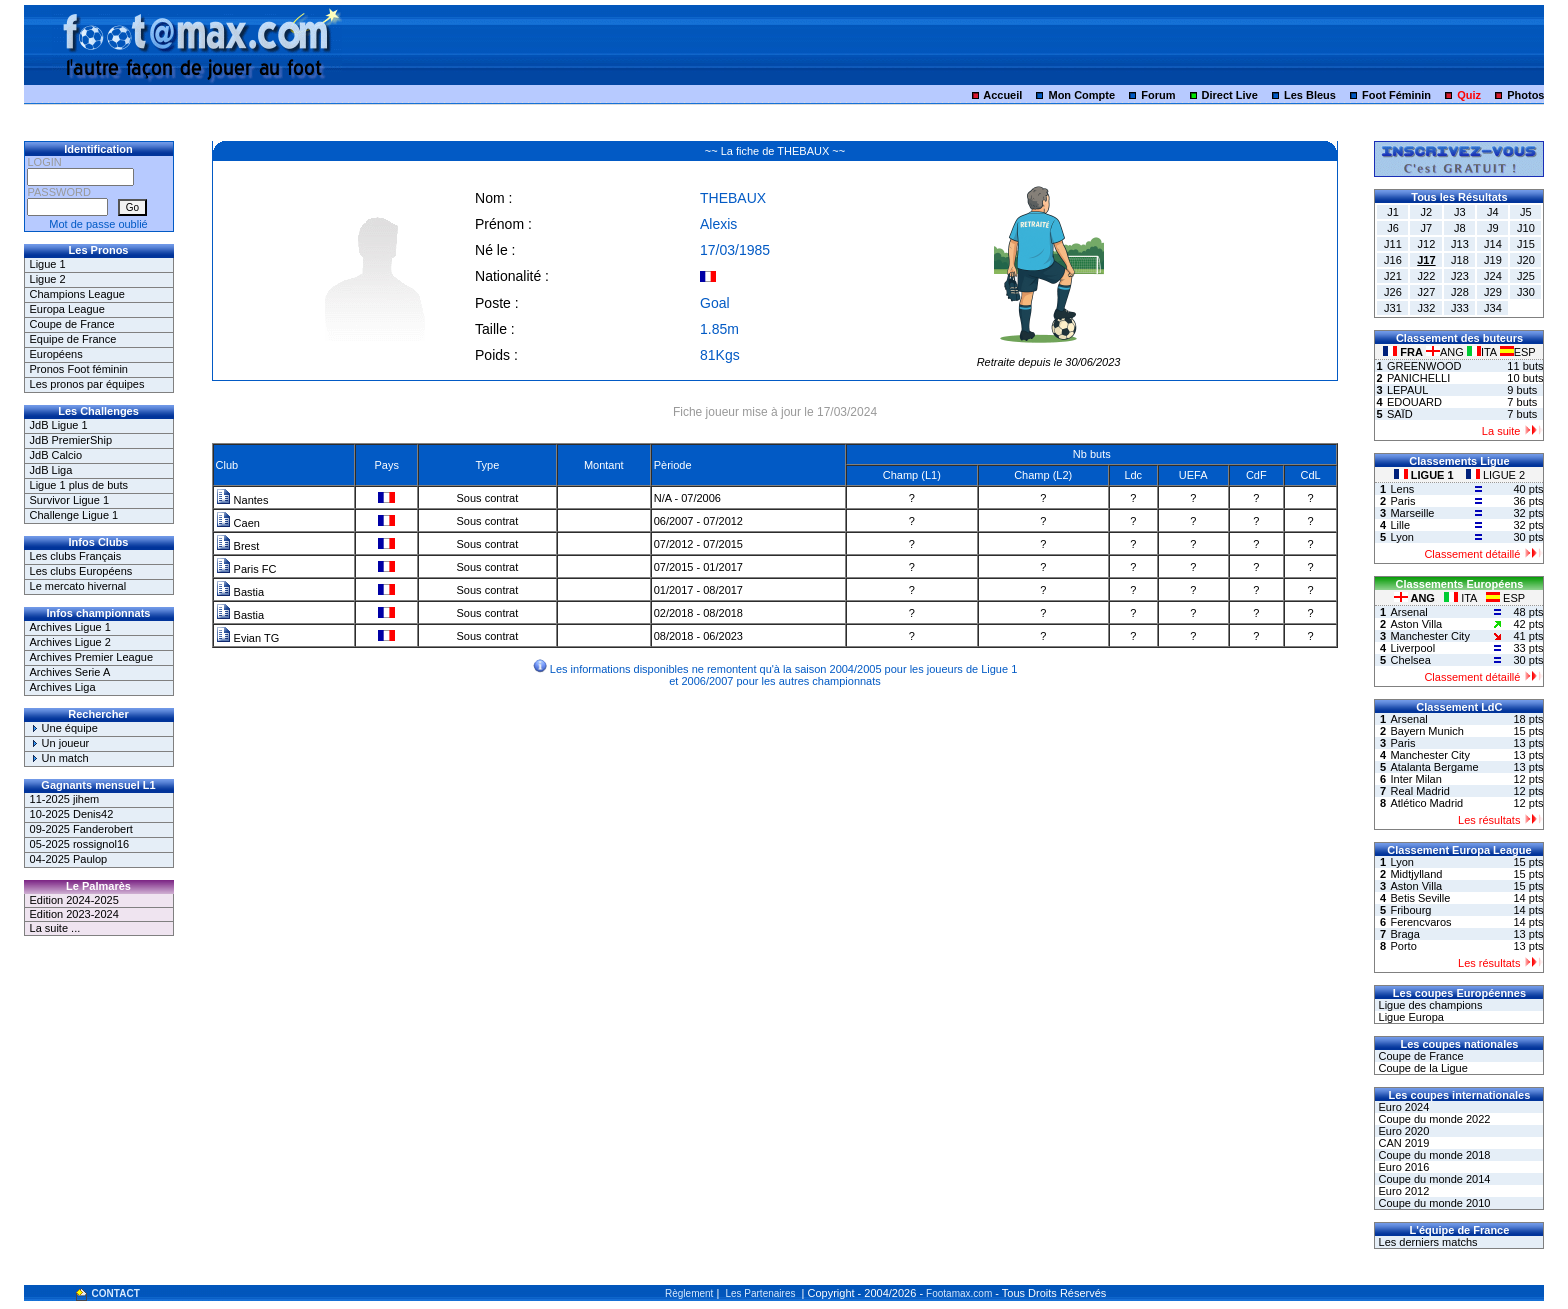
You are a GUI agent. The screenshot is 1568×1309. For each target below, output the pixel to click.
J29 (1493, 292)
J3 (1460, 212)
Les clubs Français (76, 556)
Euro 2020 (1402, 1131)
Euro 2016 (1402, 1167)
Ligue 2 (48, 279)
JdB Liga (51, 470)
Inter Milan (1415, 779)
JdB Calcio (56, 455)
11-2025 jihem (65, 799)
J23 (1460, 276)
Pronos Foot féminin (79, 369)
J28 (1460, 292)
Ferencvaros (1420, 922)
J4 (1493, 212)
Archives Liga (63, 687)
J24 (1493, 276)
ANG (1446, 352)
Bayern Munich (1426, 731)
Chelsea (1410, 660)
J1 (1393, 212)
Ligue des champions (1428, 1005)
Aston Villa (1416, 624)
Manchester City (1429, 636)
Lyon (1401, 537)
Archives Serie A (70, 672)
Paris (1402, 501)
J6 (1393, 228)
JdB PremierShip (71, 440)
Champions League (77, 294)
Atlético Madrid (1426, 803)
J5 (1526, 212)
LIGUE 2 (1495, 475)
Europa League (67, 309)
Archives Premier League (92, 657)
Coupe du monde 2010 (1432, 1203)
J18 (1460, 260)
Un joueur (60, 743)
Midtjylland (1416, 874)
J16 (1393, 260)
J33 (1460, 308)
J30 (1526, 292)
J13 (1460, 244)
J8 (1460, 228)
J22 (1427, 276)
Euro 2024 (1402, 1107)
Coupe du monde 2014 (1432, 1179)
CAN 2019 (1402, 1143)
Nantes (242, 500)
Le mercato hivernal (78, 586)
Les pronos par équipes (87, 384)
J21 (1393, 276)
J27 (1427, 292)
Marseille (1412, 513)
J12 (1427, 244)
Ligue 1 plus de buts (79, 485)
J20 (1526, 260)
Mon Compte (1081, 95)
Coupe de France (72, 324)
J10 (1526, 228)
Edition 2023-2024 (74, 914)
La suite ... (55, 928)
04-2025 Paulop (69, 859)
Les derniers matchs (1426, 1242)
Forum (1158, 95)
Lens (1402, 489)
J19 (1493, 260)
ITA (1483, 352)
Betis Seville (1420, 898)
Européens (56, 354)
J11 (1393, 244)
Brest (238, 546)
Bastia (240, 592)
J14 (1493, 244)
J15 (1526, 244)
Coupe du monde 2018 (1432, 1155)
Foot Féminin (1396, 95)
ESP (1518, 352)
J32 (1427, 308)
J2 (1427, 212)
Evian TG (248, 638)
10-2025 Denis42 (72, 814)
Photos (1525, 95)
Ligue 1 (48, 264)
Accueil (1002, 95)
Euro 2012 (1402, 1191)
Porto (1403, 946)
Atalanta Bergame (1434, 767)
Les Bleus (1310, 95)
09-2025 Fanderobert (81, 829)
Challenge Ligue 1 (74, 515)
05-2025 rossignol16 (80, 844)
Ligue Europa (1409, 1017)
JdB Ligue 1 (59, 425)
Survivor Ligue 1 (70, 500)
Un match (59, 758)
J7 (1427, 228)
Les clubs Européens (81, 571)
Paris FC (246, 569)
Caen (238, 523)
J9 (1493, 228)
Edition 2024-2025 (74, 900)
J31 (1393, 308)
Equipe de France (73, 339)
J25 (1526, 276)
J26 (1393, 292)
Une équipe (64, 728)
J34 (1493, 308)
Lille (1400, 525)
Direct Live (1230, 95)
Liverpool (1412, 648)
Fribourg (1410, 910)
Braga (1404, 934)
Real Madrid (1419, 791)
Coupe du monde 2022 (1432, 1119)
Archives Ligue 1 (70, 627)
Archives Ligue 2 (70, 642)
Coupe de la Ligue (1421, 1068)
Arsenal (1408, 612)
